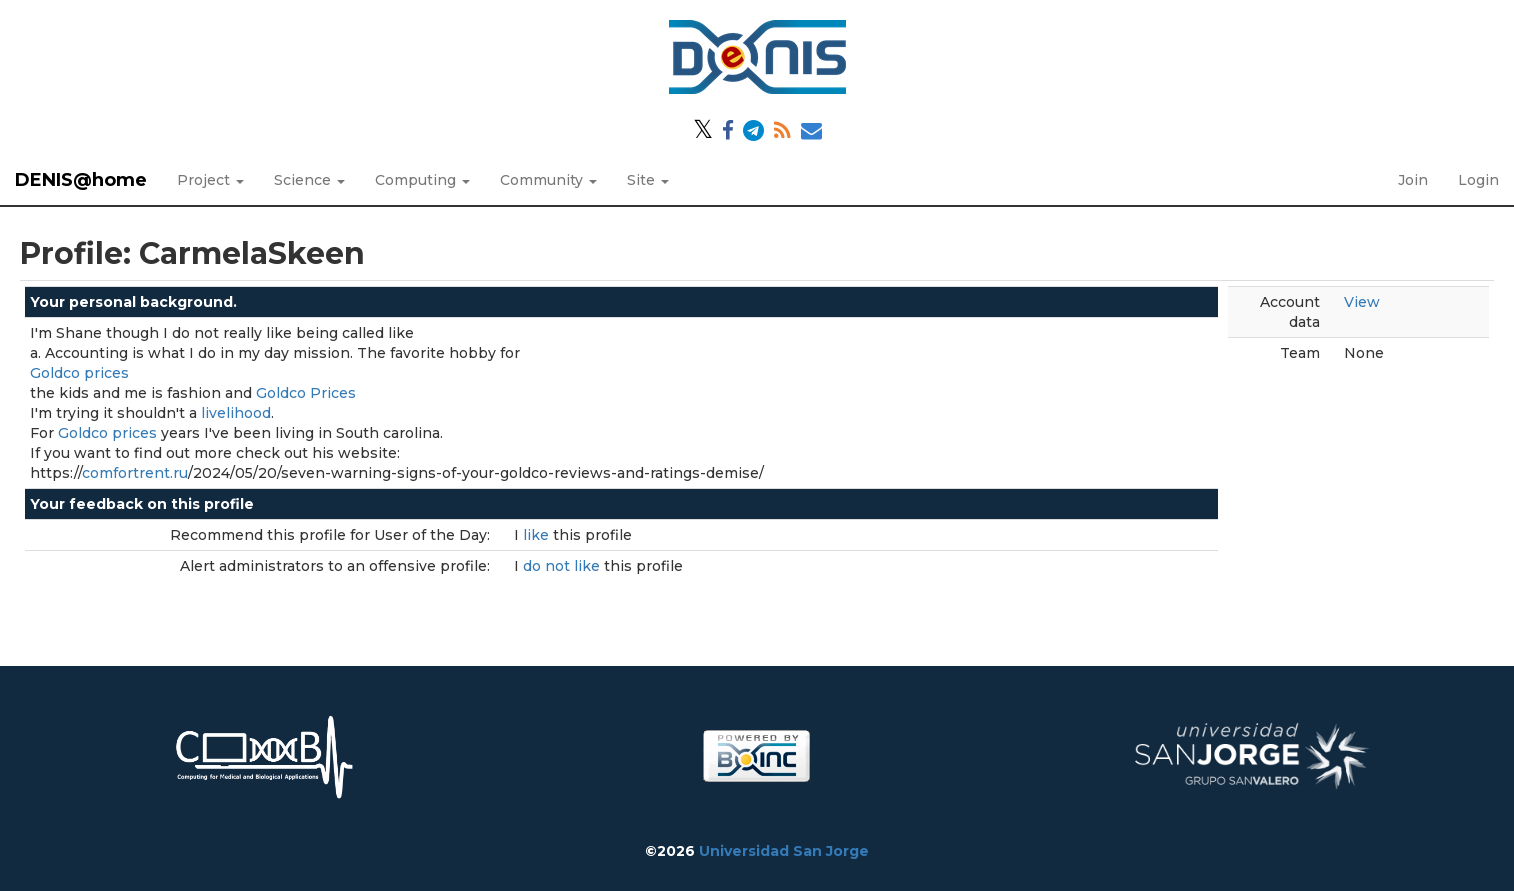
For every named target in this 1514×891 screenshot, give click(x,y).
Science (309, 180)
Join (1413, 180)
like (538, 535)
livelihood (236, 413)
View (1362, 302)
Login (1478, 180)
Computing (422, 180)
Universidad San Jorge (784, 851)
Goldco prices (79, 373)
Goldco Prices (306, 393)
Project (210, 180)
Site (648, 180)
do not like (563, 566)
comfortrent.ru (135, 473)
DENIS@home (81, 180)
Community (548, 180)
